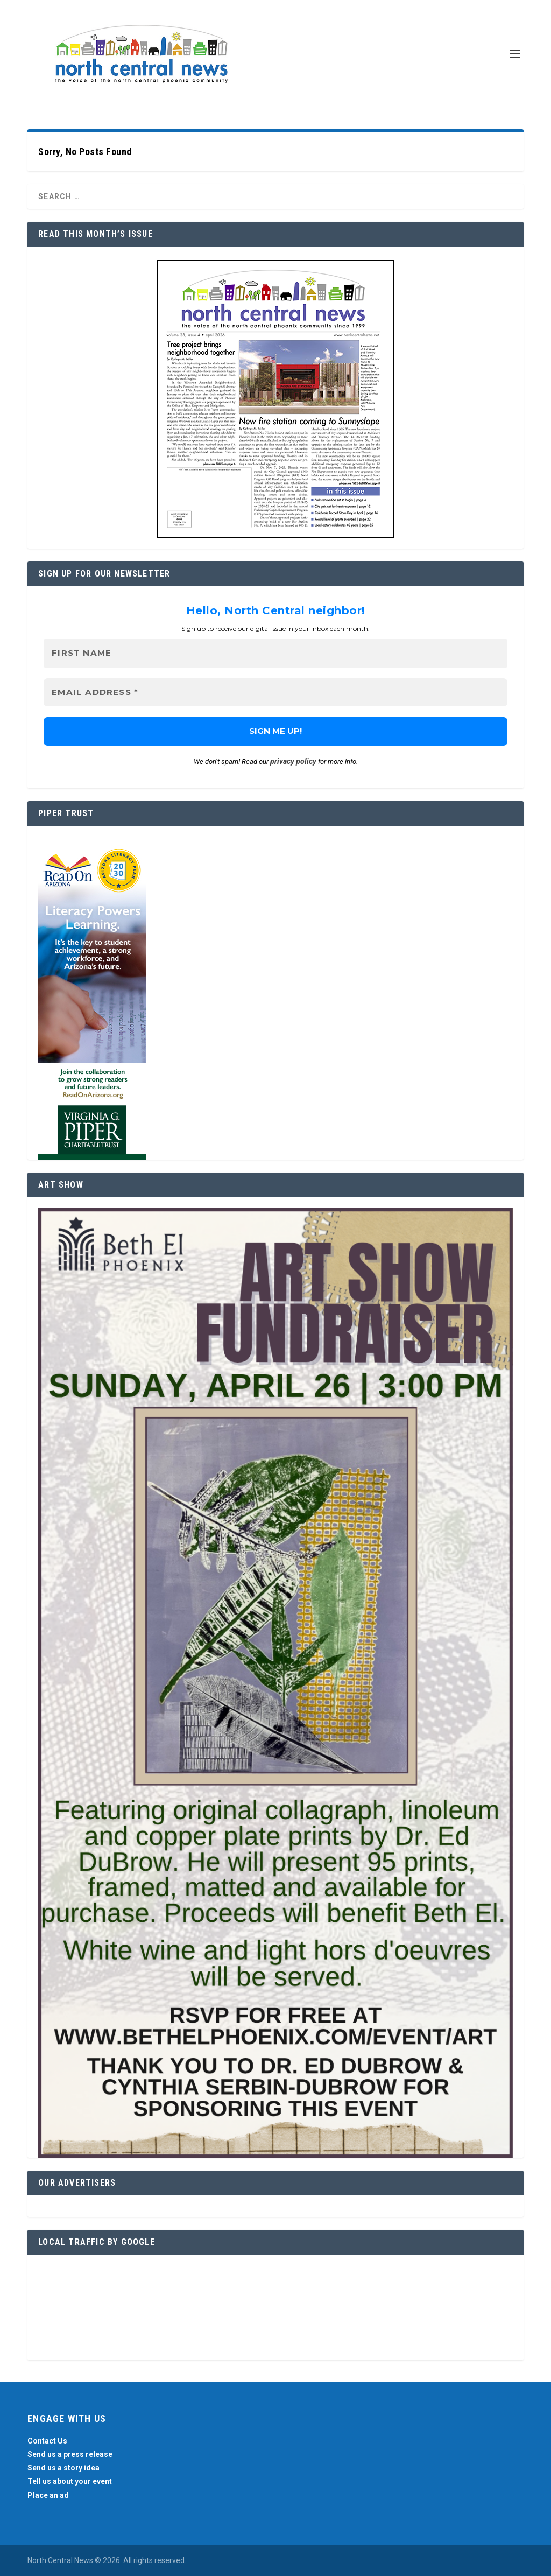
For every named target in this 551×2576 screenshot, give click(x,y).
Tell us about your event (69, 2481)
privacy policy (293, 761)
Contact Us (47, 2441)
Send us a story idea (63, 2467)
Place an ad (48, 2495)
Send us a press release (69, 2454)
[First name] (275, 653)
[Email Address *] (275, 692)
